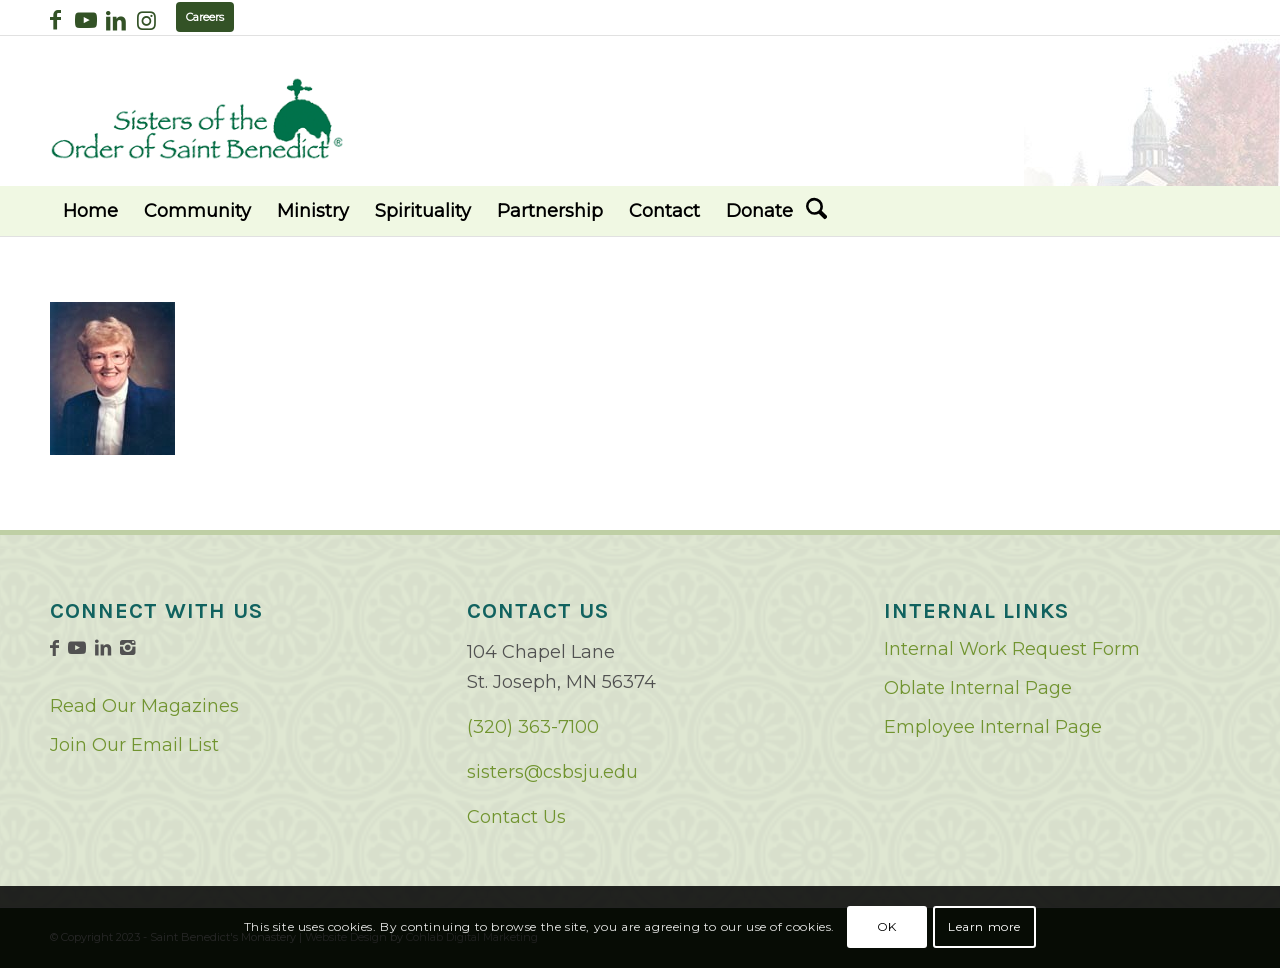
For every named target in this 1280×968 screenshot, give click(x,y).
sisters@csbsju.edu (552, 772)
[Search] (816, 211)
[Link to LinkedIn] (115, 20)
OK (887, 926)
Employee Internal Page (993, 727)
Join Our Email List (134, 745)
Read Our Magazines (144, 706)
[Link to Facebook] (55, 20)
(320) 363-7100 (533, 727)
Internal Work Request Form (1012, 649)
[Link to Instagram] (146, 20)
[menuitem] (90, 211)
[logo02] (197, 118)
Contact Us (516, 817)
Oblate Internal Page (978, 688)
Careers (205, 17)
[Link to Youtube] (85, 20)
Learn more (984, 926)
